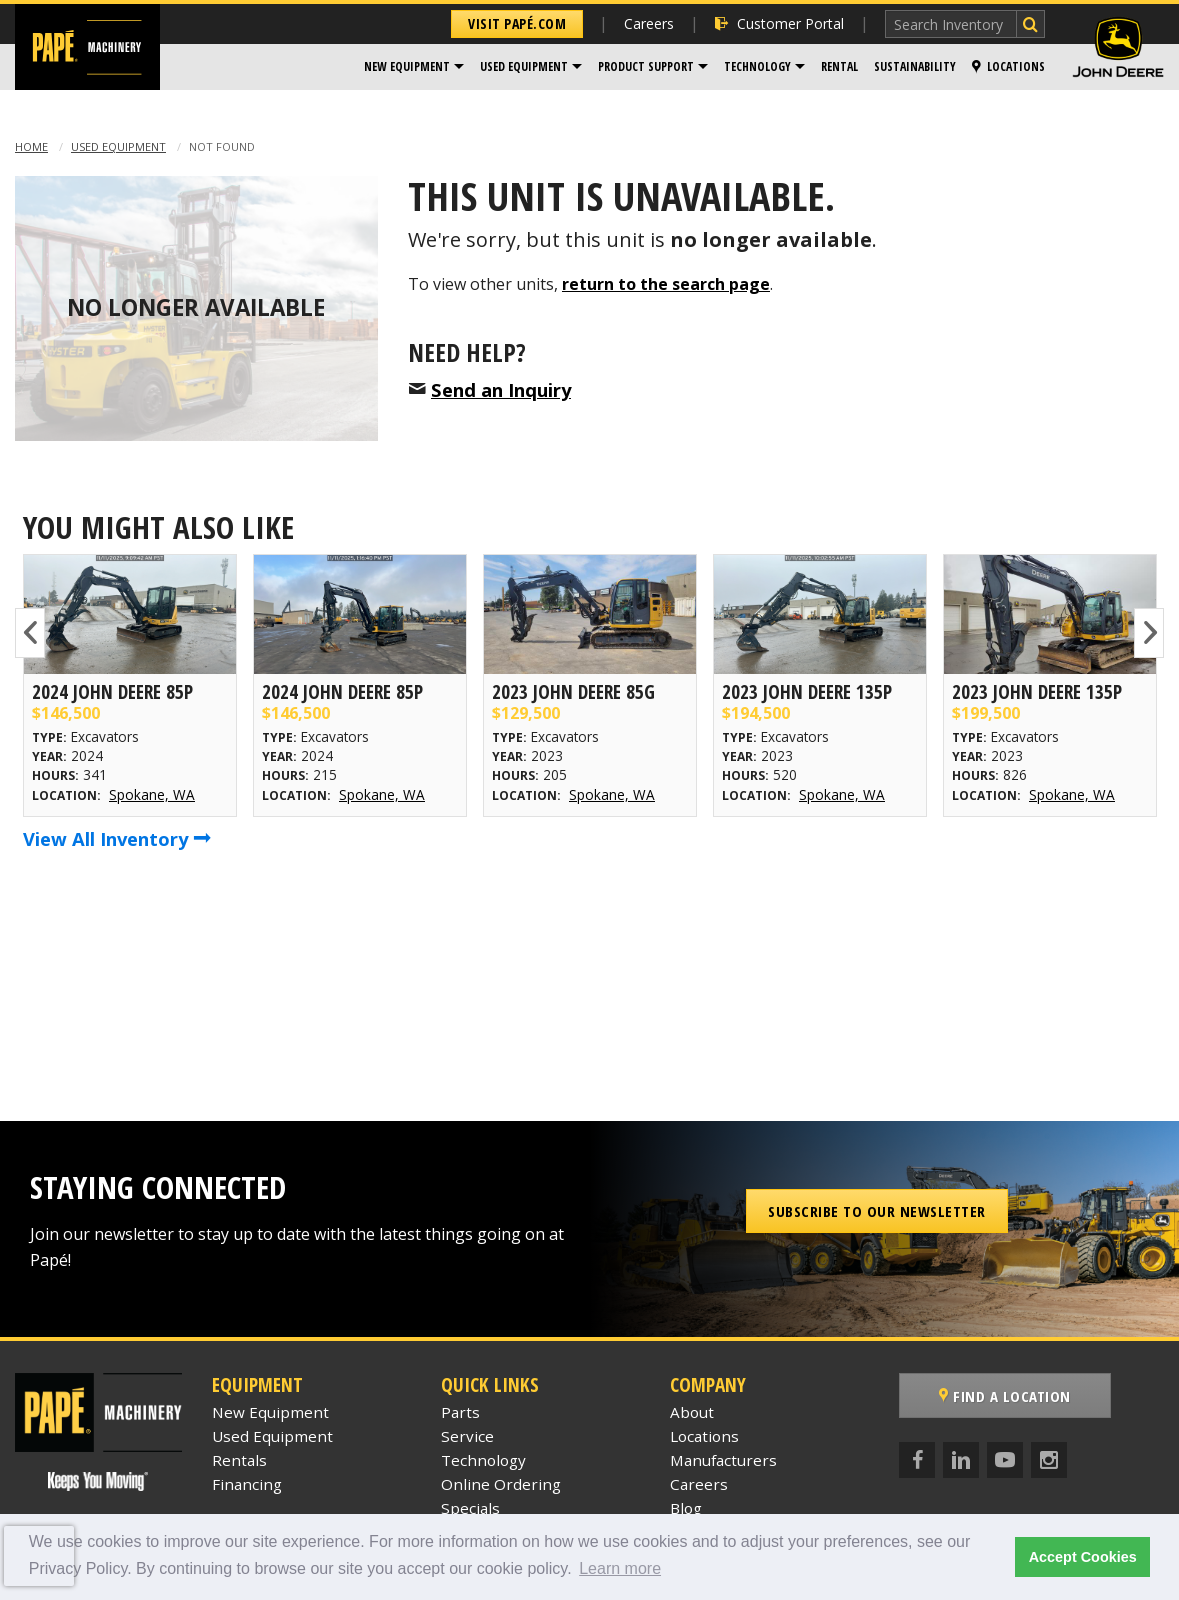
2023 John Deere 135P (807, 691)
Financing (247, 1484)
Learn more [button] (620, 1568)
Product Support (646, 66)
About (692, 1412)
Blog (686, 1508)
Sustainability (915, 66)
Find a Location (1005, 1396)
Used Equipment (524, 66)
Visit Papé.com (517, 23)
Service (467, 1436)
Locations (1008, 66)
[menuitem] (414, 67)
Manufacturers (723, 1460)
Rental (839, 66)
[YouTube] (1005, 1460)
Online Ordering (501, 1484)
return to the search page (666, 284)
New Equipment (407, 66)
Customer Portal (779, 23)
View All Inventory (117, 838)
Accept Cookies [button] (1083, 1557)
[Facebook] (917, 1460)
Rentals (239, 1460)
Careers (649, 23)
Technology (757, 66)
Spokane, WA (152, 794)
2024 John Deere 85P (112, 691)
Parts (460, 1412)
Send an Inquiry (501, 389)
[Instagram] (1049, 1460)
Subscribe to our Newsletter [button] (877, 1211)
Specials (470, 1508)
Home (31, 146)
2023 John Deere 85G (573, 691)
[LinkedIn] (961, 1460)
